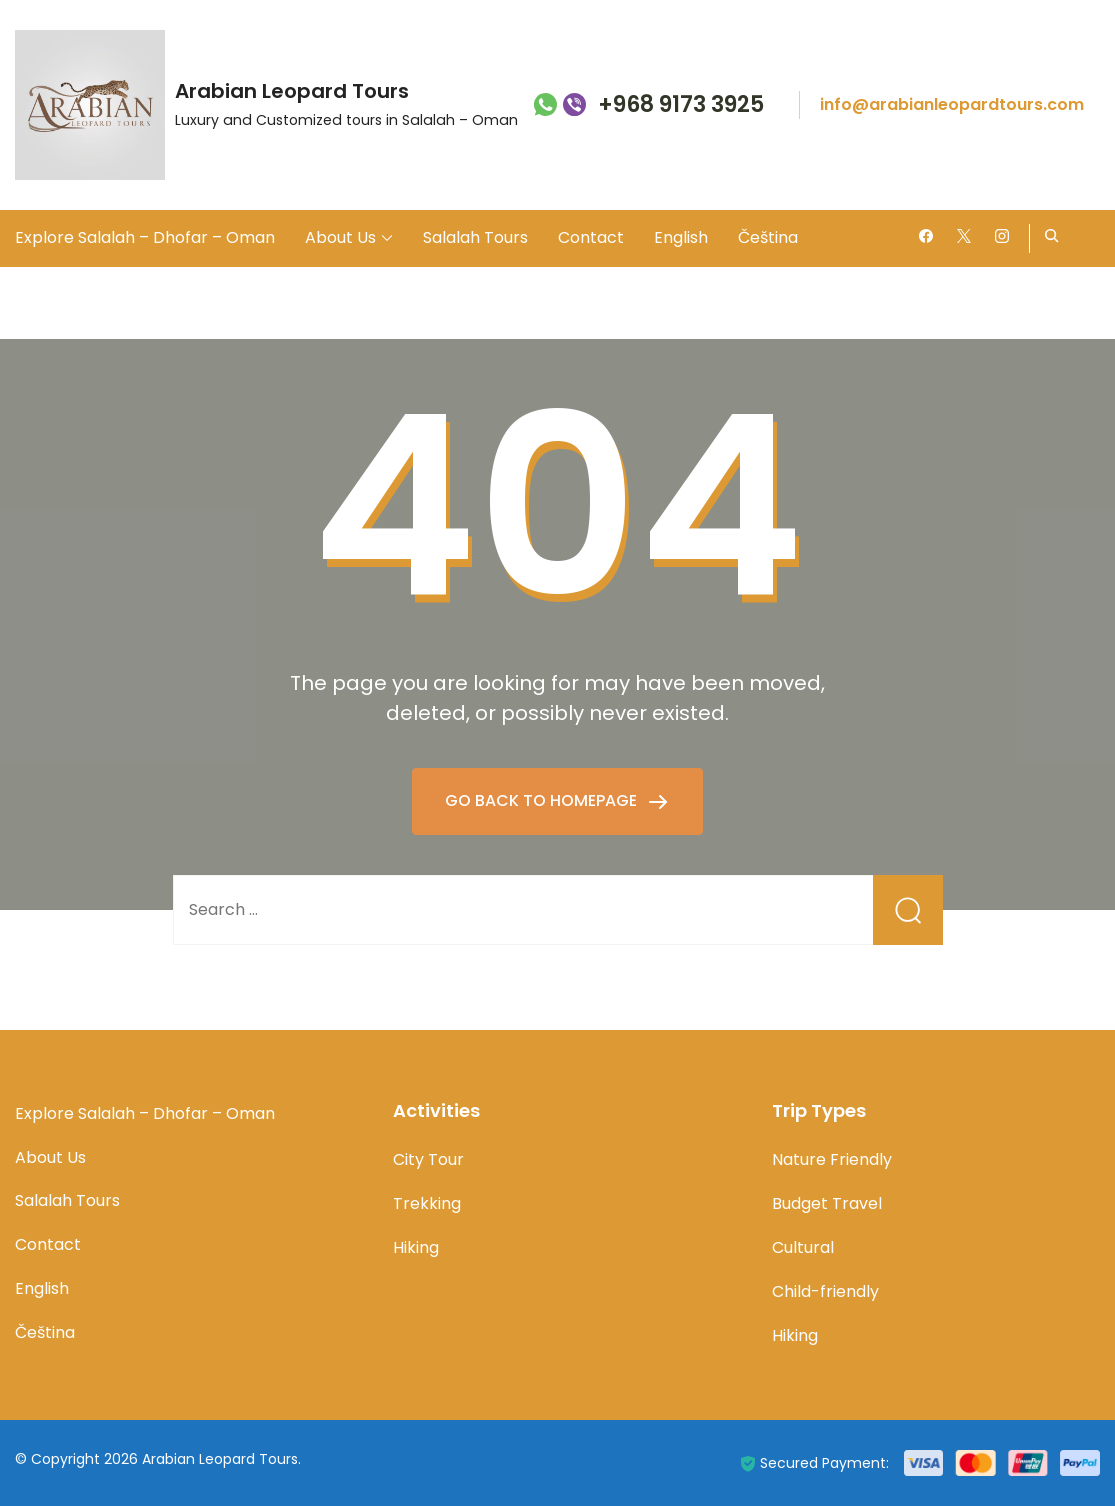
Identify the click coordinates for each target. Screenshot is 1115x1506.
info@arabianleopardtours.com (952, 104)
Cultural (803, 1247)
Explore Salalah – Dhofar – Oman (145, 237)
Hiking (416, 1247)
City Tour (428, 1159)
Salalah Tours (475, 237)
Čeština (768, 237)
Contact (591, 237)
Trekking (427, 1203)
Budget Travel (827, 1203)
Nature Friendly (832, 1159)
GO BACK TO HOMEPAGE (543, 800)
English (681, 237)
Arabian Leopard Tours (292, 91)
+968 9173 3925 (681, 105)
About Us (340, 237)
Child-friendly (825, 1291)
